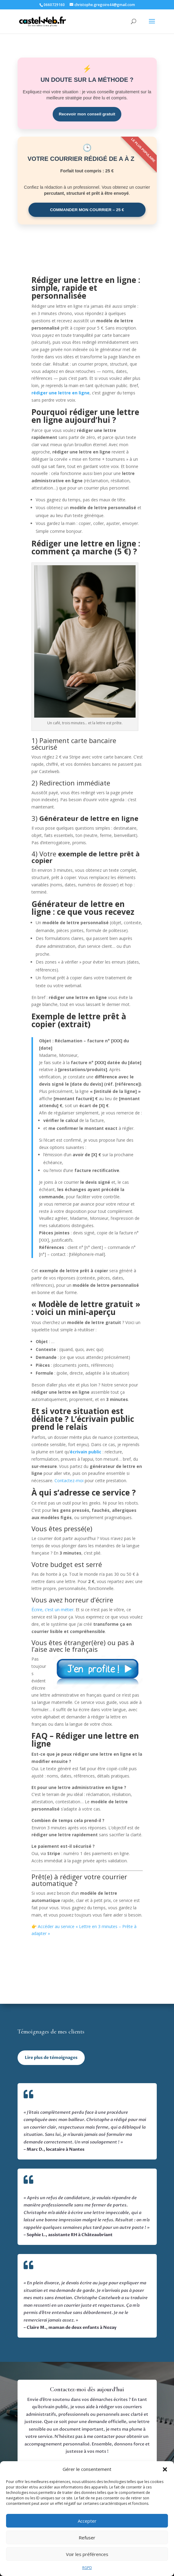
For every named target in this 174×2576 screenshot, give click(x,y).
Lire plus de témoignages (51, 2057)
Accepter (87, 2521)
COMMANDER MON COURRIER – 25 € (87, 209)
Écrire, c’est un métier (52, 1609)
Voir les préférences (87, 2554)
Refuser (87, 2538)
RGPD (87, 2567)
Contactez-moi (69, 1480)
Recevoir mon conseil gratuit (87, 114)
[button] (165, 2469)
